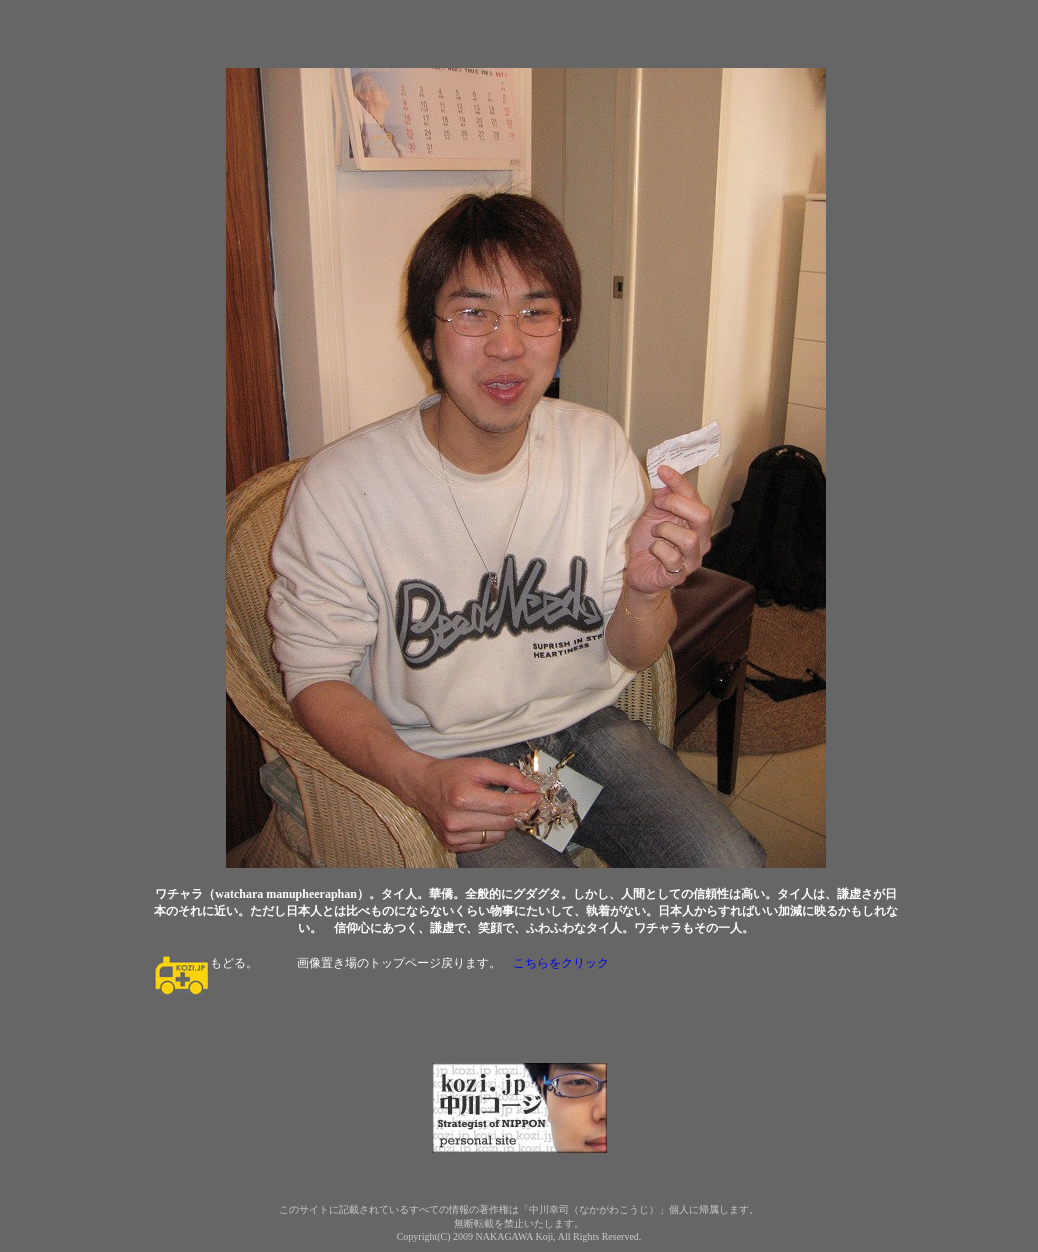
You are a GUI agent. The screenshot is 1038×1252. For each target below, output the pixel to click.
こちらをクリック (561, 963)
